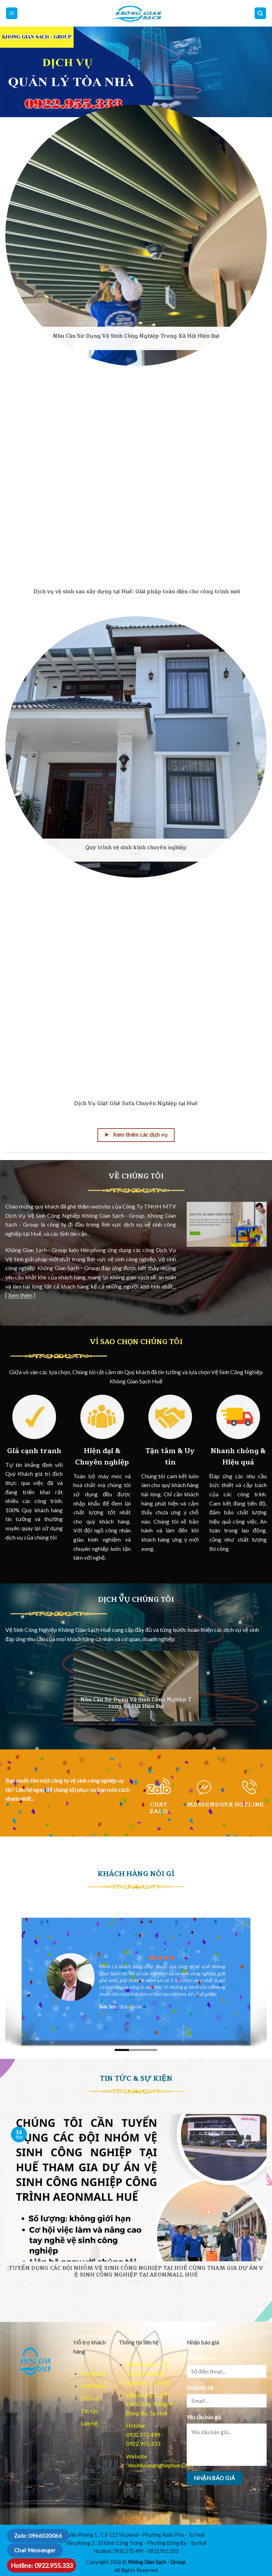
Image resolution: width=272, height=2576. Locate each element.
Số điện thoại (201, 2358)
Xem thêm (20, 1295)
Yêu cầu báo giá (204, 2417)
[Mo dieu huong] (260, 13)
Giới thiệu (93, 2385)
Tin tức (90, 2410)
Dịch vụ (90, 2398)
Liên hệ (89, 2423)
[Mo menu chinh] (12, 13)
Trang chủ (93, 2373)
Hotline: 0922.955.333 (42, 2565)
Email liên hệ (200, 2388)
